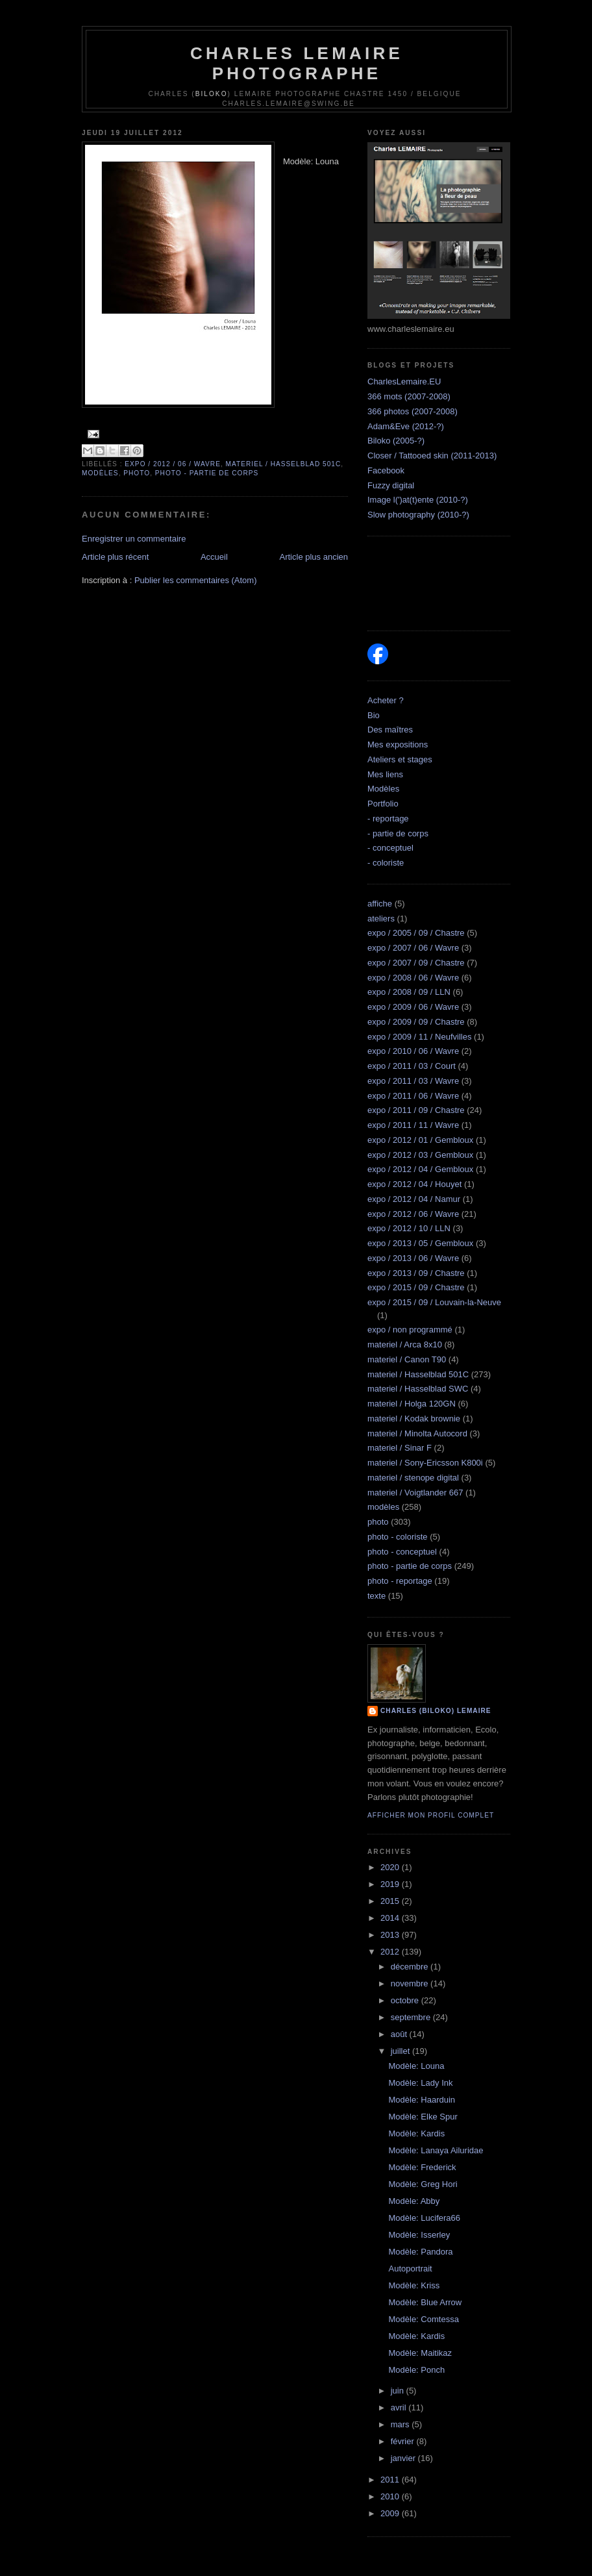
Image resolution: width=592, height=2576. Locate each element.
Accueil (214, 557)
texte (376, 1596)
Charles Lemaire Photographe (296, 63)
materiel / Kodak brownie (413, 1418)
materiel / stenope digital (413, 1477)
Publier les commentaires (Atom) (195, 580)
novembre (410, 1983)
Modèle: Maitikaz (420, 2353)
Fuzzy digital (390, 485)
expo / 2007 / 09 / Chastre (416, 963)
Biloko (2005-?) (396, 440)
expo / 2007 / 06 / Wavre (413, 948)
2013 (391, 1935)
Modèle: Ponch (416, 2370)
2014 (391, 1918)
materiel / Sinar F (399, 1448)
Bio (373, 715)
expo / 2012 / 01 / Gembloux (420, 1140)
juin (398, 2390)
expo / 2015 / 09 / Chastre (416, 1287)
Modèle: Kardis (416, 2133)
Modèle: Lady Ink (420, 2083)
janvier (404, 2458)
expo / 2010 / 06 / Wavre (413, 1051)
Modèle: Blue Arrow (425, 2302)
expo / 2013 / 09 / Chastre (416, 1273)
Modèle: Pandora (420, 2252)
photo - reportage (399, 1581)
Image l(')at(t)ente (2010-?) (417, 500)
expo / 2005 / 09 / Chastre (416, 933)
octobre (406, 2000)
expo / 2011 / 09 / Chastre (416, 1110)
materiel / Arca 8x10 (404, 1344)
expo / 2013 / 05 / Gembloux (420, 1243)
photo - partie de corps (206, 473)
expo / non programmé (409, 1329)
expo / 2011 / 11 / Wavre (413, 1125)
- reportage (388, 818)
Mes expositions (397, 744)
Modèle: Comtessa (423, 2319)
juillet (401, 2051)
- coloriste (385, 863)
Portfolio (383, 803)
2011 (391, 2479)
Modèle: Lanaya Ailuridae (435, 2150)
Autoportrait (410, 2268)
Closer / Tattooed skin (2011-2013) (432, 455)
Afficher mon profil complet (430, 1815)
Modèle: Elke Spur (422, 2116)
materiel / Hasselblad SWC (417, 1389)
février (404, 2441)
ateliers (381, 918)
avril (399, 2407)
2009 (391, 2513)
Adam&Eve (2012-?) (405, 426)
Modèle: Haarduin (421, 2100)
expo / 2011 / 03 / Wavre (413, 1081)
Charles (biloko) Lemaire (435, 1710)
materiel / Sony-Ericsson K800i (425, 1463)
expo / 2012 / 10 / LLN (408, 1228)
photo (136, 473)
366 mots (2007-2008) (408, 396)
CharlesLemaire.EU (404, 381)
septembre (412, 2017)
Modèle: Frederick (422, 2167)
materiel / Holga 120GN (411, 1403)
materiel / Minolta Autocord (417, 1433)
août (400, 2034)
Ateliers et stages (399, 759)
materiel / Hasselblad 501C (283, 464)
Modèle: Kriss (413, 2285)
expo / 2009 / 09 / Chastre (416, 1022)
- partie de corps (397, 833)
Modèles (383, 789)
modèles (100, 473)
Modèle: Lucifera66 (424, 2218)
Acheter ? (385, 700)
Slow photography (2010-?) (418, 514)
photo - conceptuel (402, 1552)
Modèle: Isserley (419, 2235)
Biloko (211, 93)
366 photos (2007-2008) (412, 411)
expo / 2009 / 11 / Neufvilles (419, 1037)
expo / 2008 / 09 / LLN (408, 992)
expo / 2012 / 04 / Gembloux (420, 1169)
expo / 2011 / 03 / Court (411, 1066)
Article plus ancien (314, 557)
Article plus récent (115, 557)
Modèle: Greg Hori (422, 2184)
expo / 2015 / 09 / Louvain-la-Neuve (434, 1302)
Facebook (385, 470)
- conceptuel (390, 848)
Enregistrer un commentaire (134, 539)
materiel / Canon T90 (406, 1359)
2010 (391, 2496)
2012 (391, 1952)
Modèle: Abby (413, 2201)
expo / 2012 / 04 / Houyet (414, 1184)
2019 (391, 1884)
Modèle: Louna (416, 2066)
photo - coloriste (397, 1537)
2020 (391, 1867)
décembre (410, 1966)
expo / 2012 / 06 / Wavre (173, 464)
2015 (391, 1901)
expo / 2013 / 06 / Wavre (413, 1258)
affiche (379, 903)
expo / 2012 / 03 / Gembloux (420, 1155)
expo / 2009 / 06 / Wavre (413, 1007)
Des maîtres (390, 729)
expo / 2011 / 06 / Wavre (413, 1096)
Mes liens (385, 774)
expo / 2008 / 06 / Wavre (413, 977)
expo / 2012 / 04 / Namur (413, 1199)
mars (401, 2424)
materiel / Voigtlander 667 (415, 1492)
